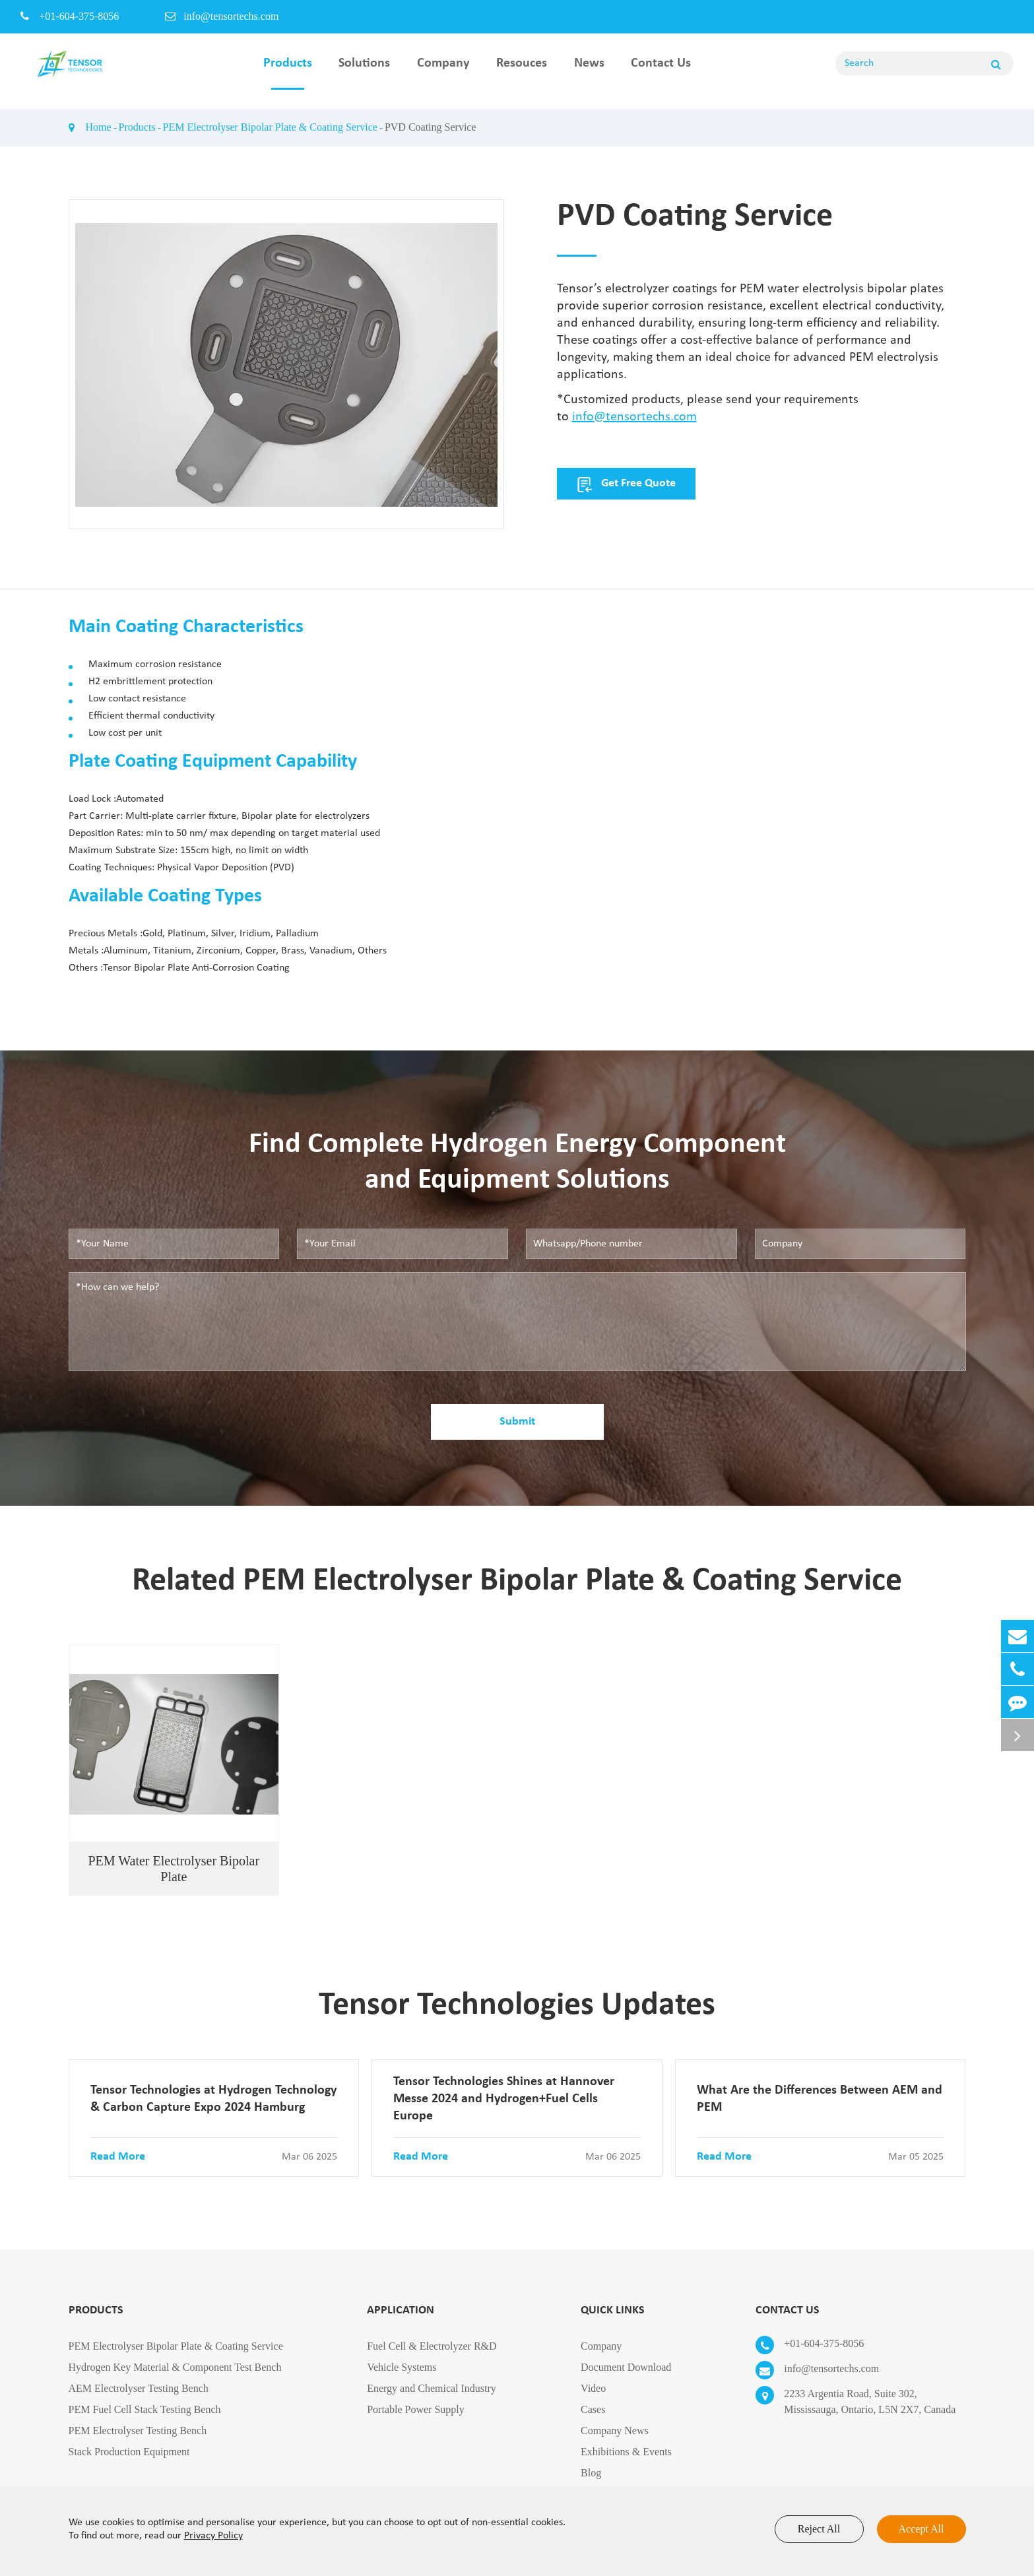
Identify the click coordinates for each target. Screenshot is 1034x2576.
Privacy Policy (213, 2535)
